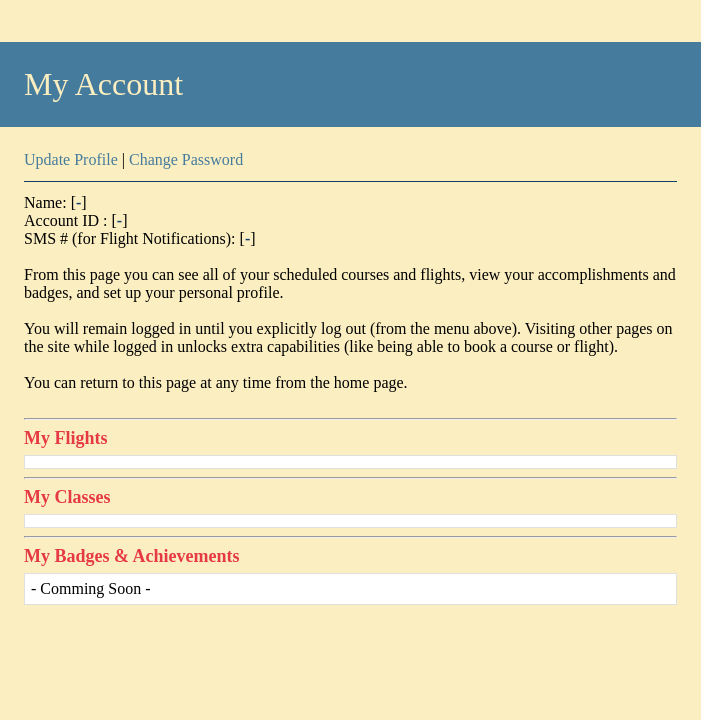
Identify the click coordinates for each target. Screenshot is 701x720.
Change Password (186, 159)
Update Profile (71, 159)
